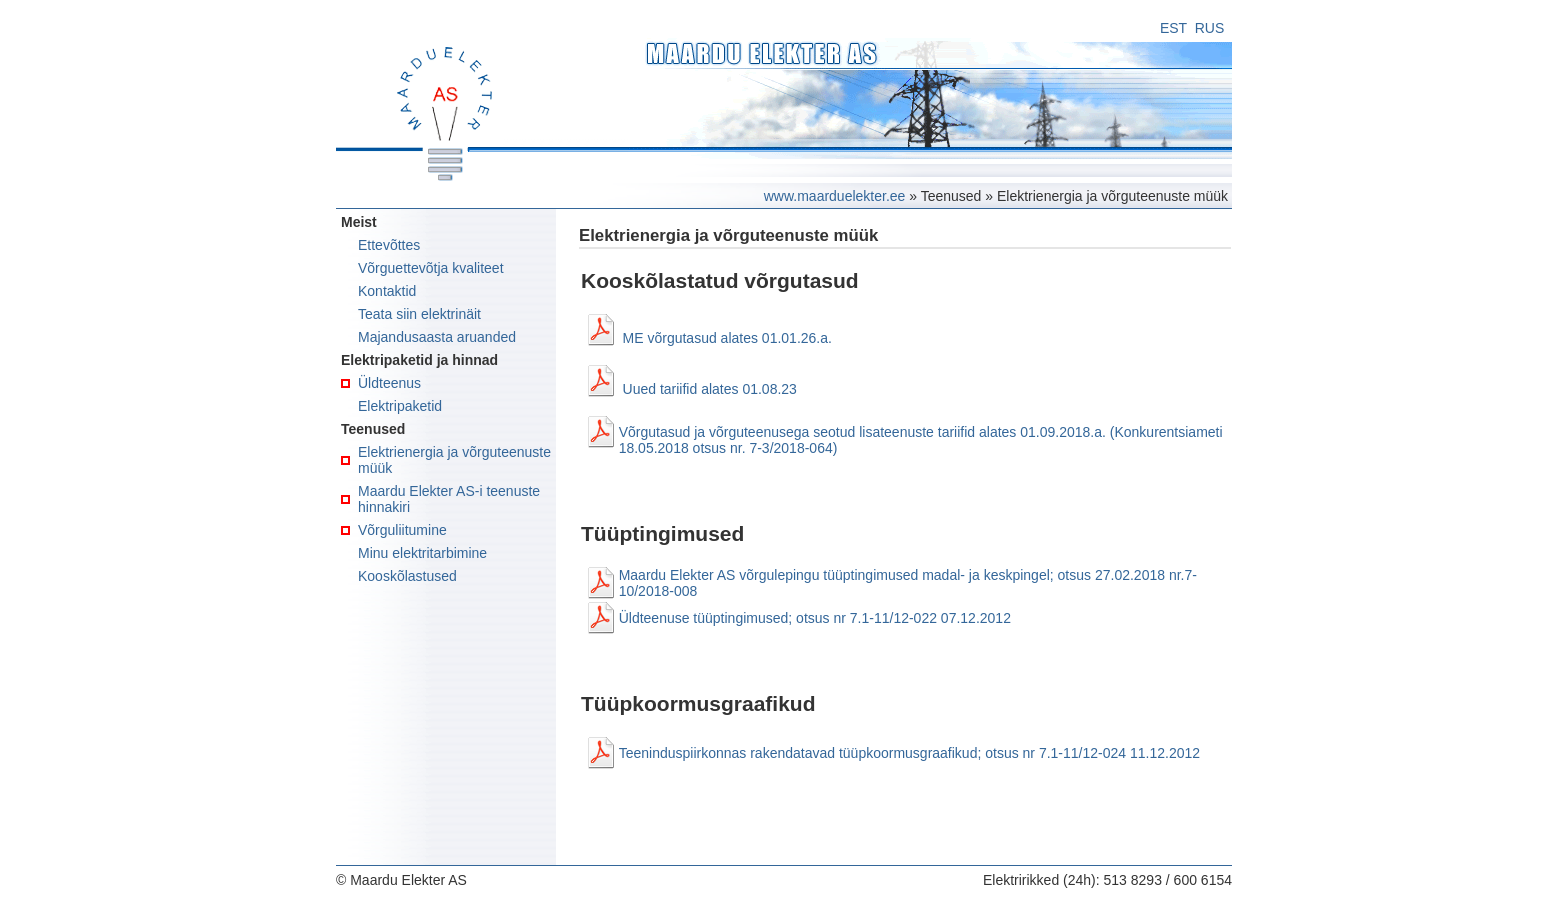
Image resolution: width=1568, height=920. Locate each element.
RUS (1210, 28)
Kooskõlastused (407, 576)
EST (1173, 28)
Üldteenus (389, 383)
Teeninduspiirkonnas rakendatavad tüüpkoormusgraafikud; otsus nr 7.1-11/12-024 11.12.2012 (909, 753)
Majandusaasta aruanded (437, 337)
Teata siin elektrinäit (419, 314)
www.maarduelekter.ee (835, 196)
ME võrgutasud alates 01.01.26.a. (727, 338)
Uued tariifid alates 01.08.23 (710, 389)
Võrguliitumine (402, 530)
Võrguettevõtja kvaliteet (431, 268)
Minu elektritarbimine (422, 553)
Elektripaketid (400, 406)
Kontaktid (387, 291)
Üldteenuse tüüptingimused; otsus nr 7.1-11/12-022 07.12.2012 (815, 618)
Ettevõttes (389, 245)
